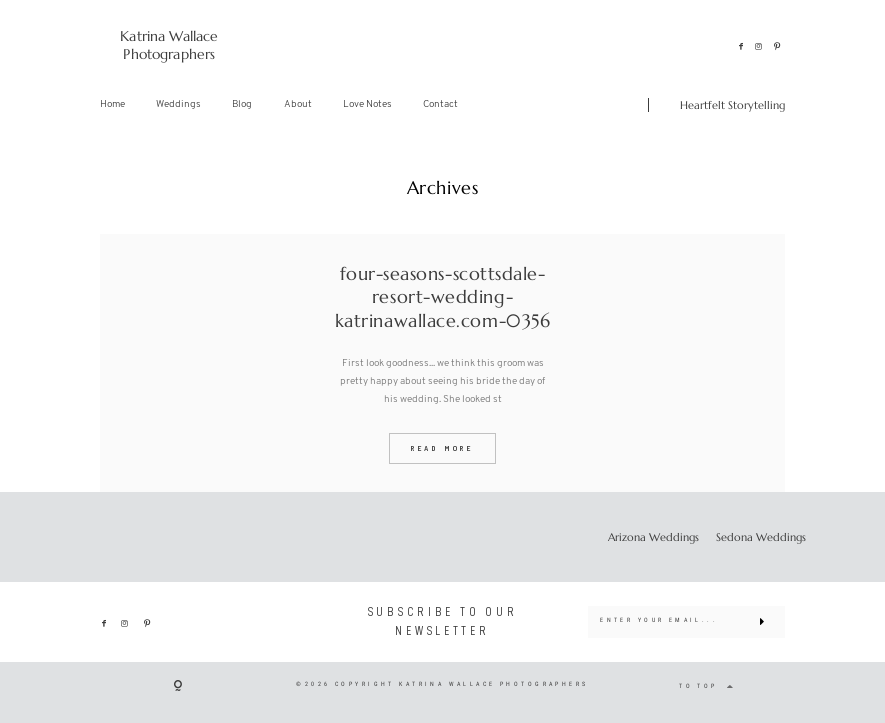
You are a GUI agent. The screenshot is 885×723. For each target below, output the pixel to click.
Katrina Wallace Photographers (169, 45)
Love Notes (367, 104)
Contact (440, 104)
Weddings (178, 104)
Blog (242, 104)
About (298, 104)
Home (112, 104)
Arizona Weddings (653, 537)
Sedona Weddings (761, 537)
